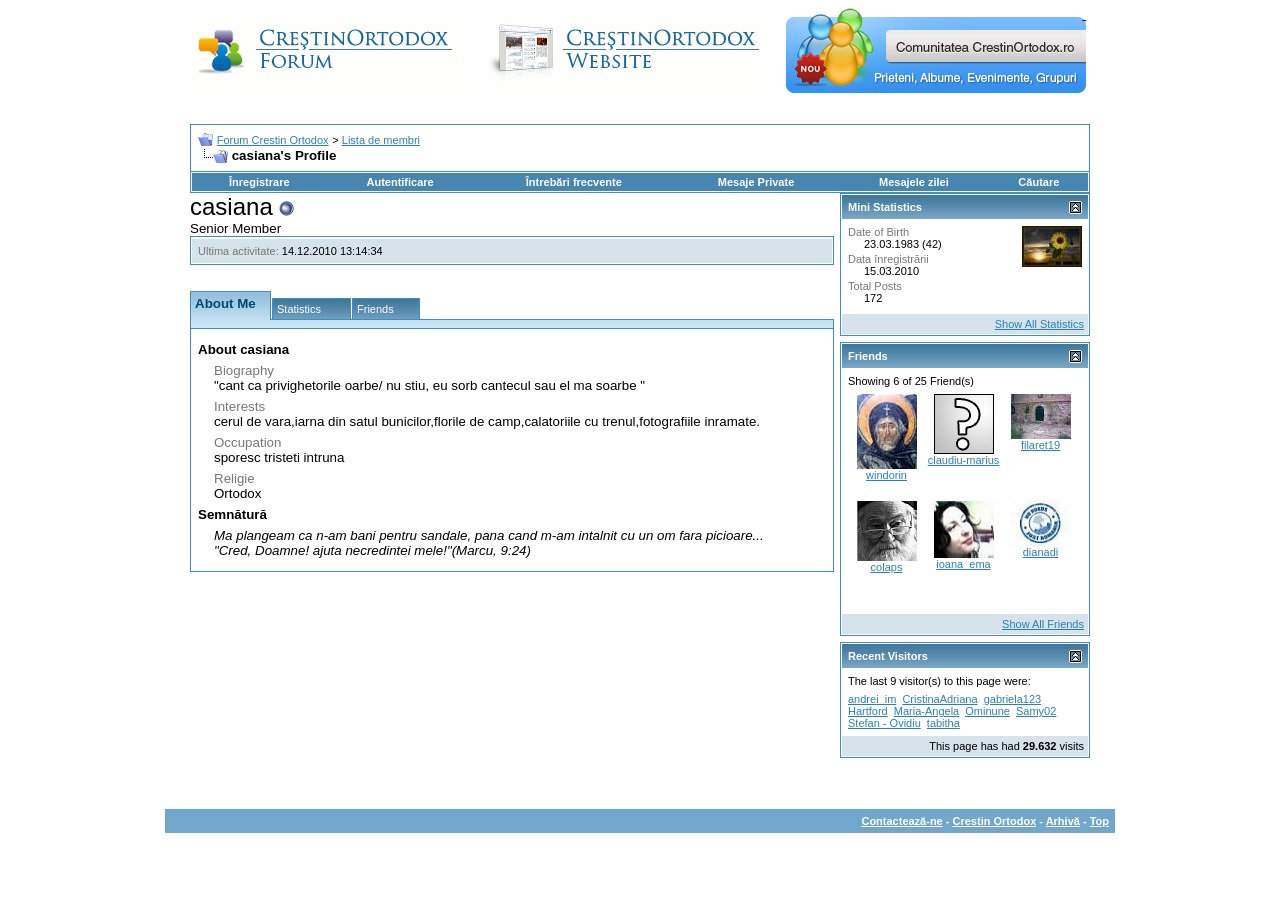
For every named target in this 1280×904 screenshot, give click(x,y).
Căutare (1038, 182)
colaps (887, 567)
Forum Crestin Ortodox (273, 140)
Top (1099, 821)
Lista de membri (381, 140)
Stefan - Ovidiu (884, 723)
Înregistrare (259, 182)
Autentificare (399, 182)
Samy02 (1036, 711)
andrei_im (872, 699)
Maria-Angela (926, 711)
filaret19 (1040, 445)
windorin (886, 475)
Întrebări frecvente (574, 182)
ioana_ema (963, 564)
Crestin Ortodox (995, 821)
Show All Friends (1043, 624)
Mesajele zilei (914, 182)
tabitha (943, 723)
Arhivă (1063, 821)
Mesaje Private (756, 182)
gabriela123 (1013, 699)
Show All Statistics (1039, 324)
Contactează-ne (901, 821)
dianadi (1040, 552)
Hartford (868, 711)
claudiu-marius (964, 460)
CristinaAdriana (939, 699)
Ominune (987, 711)
